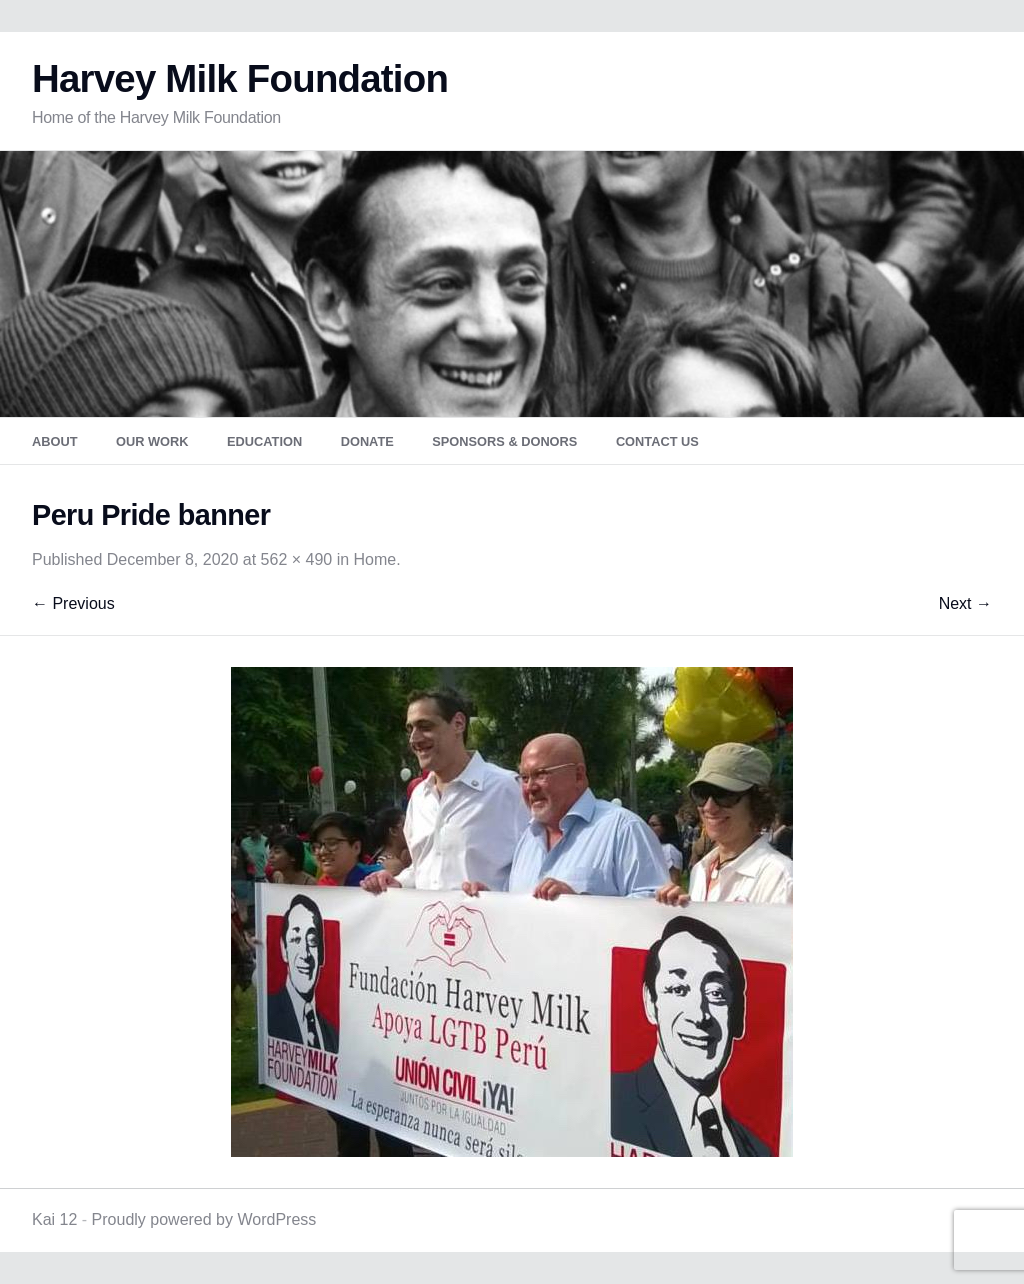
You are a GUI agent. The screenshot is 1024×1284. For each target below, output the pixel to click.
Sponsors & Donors (504, 441)
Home (375, 559)
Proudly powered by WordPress (204, 1219)
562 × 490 (297, 559)
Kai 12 (54, 1219)
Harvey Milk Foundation (240, 78)
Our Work (152, 441)
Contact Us (657, 441)
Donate (367, 441)
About (55, 441)
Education (264, 441)
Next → (965, 603)
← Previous (73, 603)
